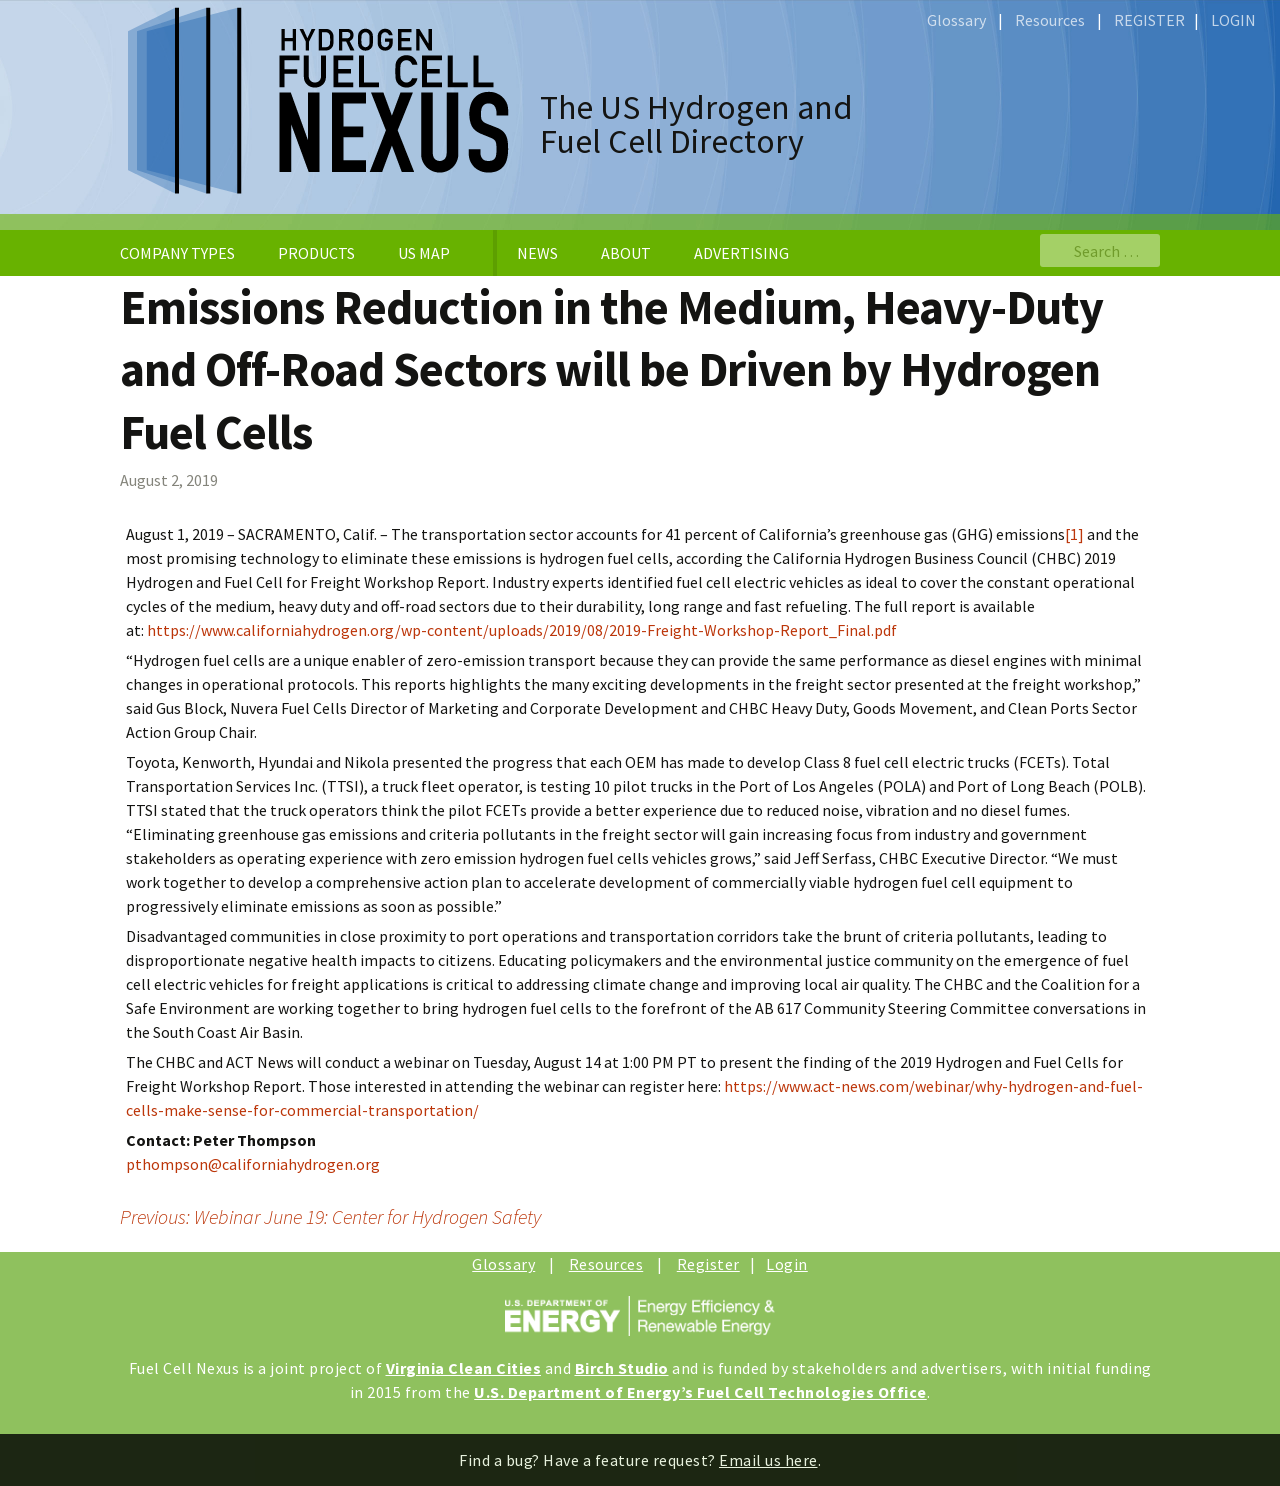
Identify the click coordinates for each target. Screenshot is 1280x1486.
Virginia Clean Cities (464, 1368)
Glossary (956, 20)
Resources (1050, 20)
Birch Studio (622, 1368)
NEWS (537, 253)
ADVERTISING (741, 253)
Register (708, 1264)
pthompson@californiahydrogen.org (253, 1164)
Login (787, 1264)
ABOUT (626, 253)
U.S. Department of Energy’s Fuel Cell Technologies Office (700, 1392)
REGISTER (1149, 20)
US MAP (424, 253)
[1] (1074, 534)
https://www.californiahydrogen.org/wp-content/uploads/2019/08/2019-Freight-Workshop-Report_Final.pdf (522, 630)
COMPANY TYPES (177, 253)
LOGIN (1233, 20)
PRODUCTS (316, 253)
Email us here (768, 1460)
